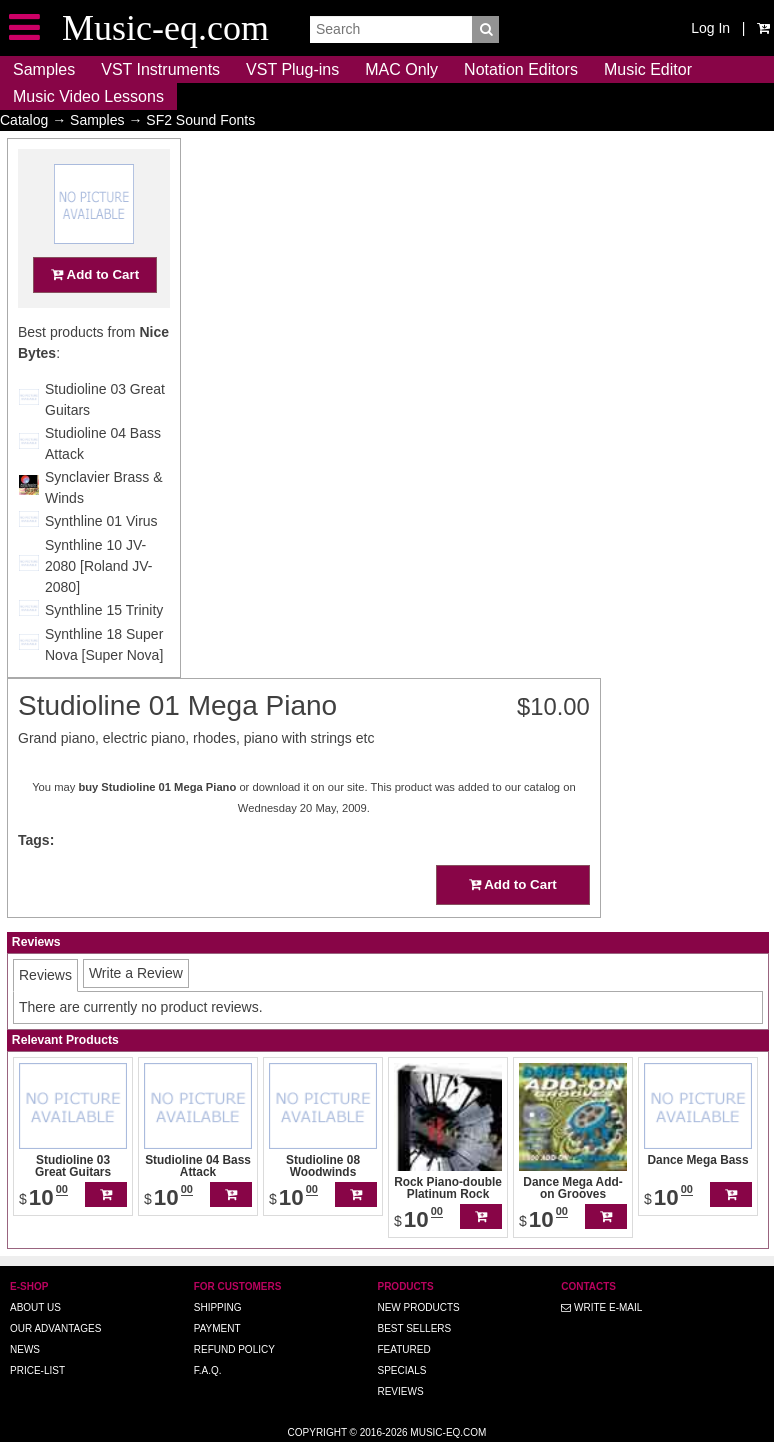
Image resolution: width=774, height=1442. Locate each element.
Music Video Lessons (88, 96)
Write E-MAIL (601, 1307)
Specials (401, 1370)
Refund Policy (234, 1349)
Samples (44, 69)
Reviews (400, 1391)
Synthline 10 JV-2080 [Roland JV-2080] (98, 605)
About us (35, 1307)
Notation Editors (521, 69)
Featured (403, 1349)
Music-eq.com (448, 1432)
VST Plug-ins (292, 69)
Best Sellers (414, 1328)
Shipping (218, 1307)
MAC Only (401, 69)
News (25, 1349)
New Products (418, 1307)
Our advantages (55, 1328)
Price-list (37, 1370)
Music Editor (648, 69)
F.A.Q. (208, 1370)
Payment (217, 1328)
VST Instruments (160, 69)
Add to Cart (95, 313)
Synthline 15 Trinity (104, 649)
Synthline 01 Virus (101, 560)
